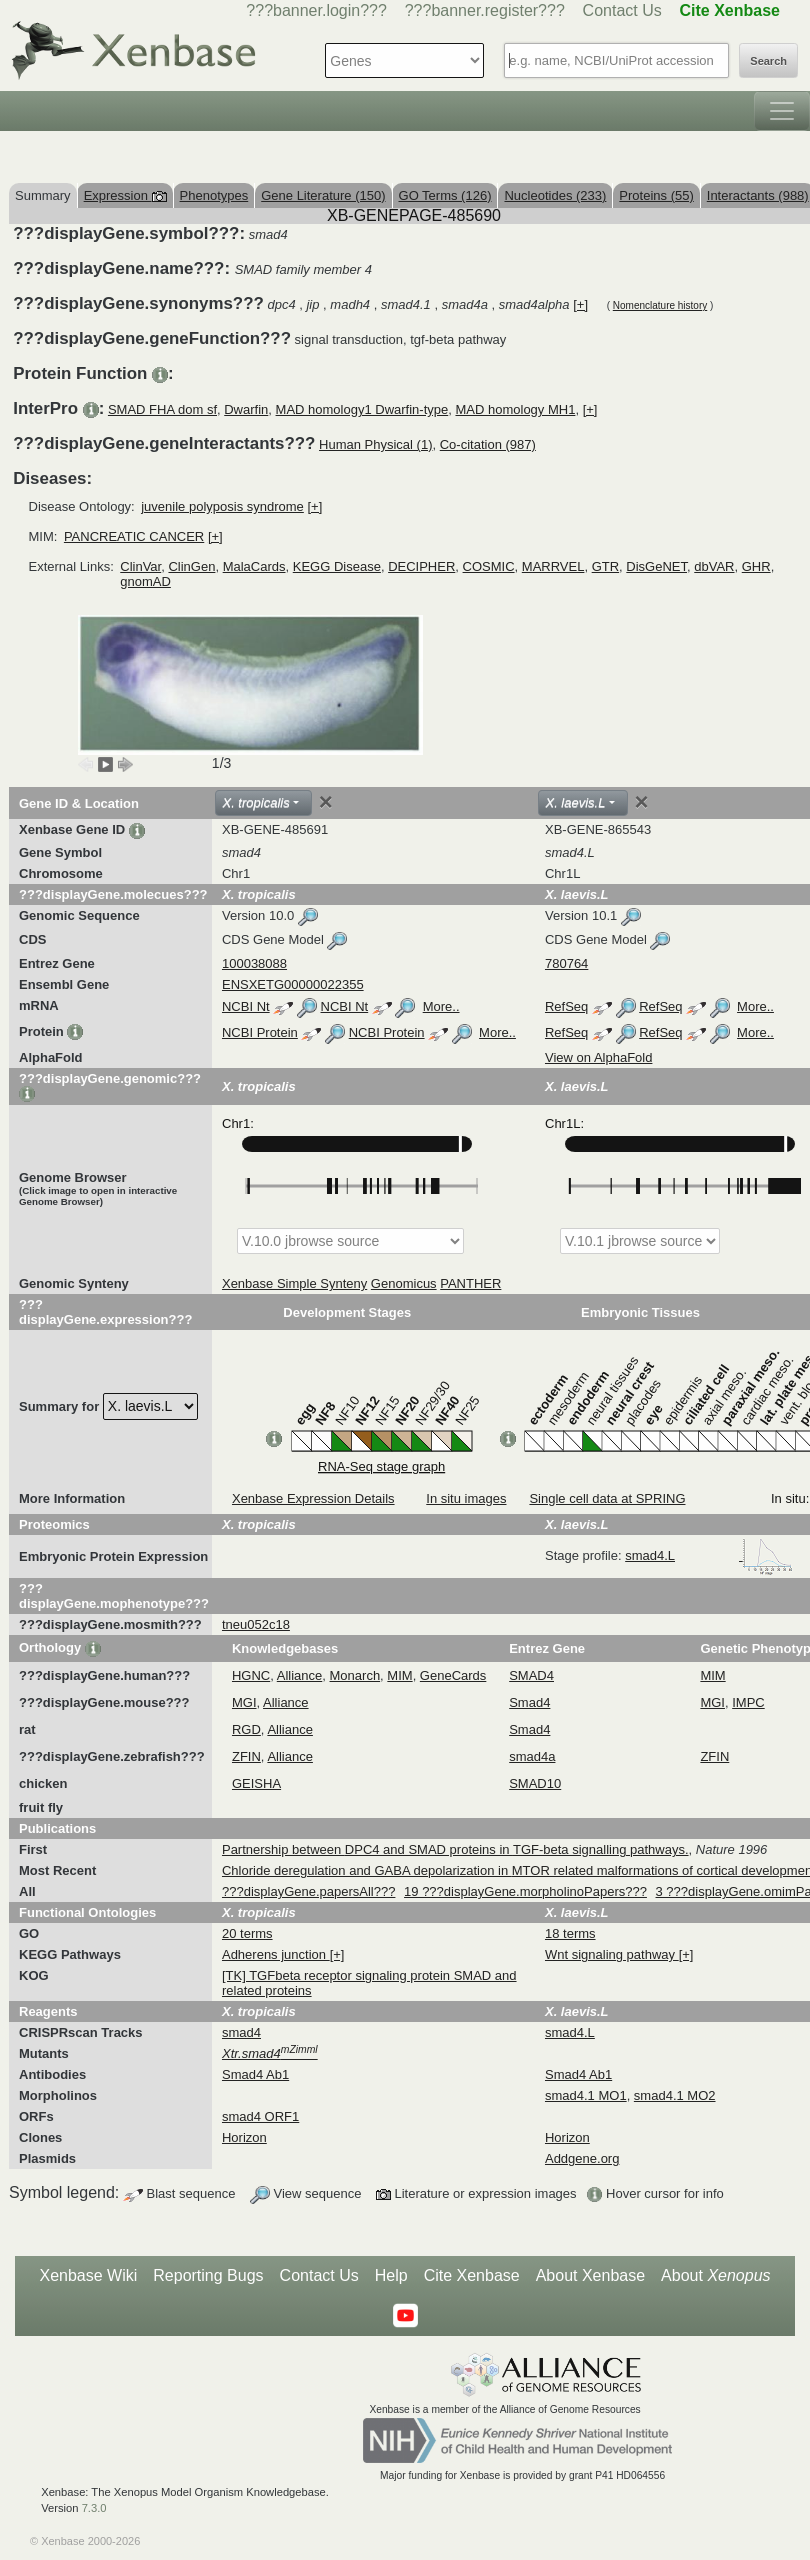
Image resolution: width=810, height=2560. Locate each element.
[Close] (326, 802)
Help (391, 2275)
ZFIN (246, 1756)
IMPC (748, 1702)
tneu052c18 (256, 1624)
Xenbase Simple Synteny (294, 1283)
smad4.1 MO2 (675, 2095)
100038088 (254, 963)
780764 (566, 963)
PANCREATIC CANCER (134, 536)
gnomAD (145, 581)
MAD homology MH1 (515, 409)
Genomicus (404, 1283)
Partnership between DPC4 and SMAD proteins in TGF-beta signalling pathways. (455, 1849)
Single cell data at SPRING (607, 1498)
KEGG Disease (337, 566)
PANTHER (470, 1283)
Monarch (355, 1675)
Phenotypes (214, 195)
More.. (441, 1006)
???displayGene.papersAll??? (308, 1891)
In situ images (466, 1498)
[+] (580, 304)
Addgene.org (582, 2158)
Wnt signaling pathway (612, 1954)
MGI (244, 1702)
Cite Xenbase (472, 2275)
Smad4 (529, 1702)
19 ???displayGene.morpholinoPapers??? (525, 1891)
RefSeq (566, 1006)
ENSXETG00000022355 (293, 984)
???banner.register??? (485, 10)
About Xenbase (590, 2275)
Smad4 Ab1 (255, 2074)
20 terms (247, 1933)
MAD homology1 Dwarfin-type (362, 409)
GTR (605, 566)
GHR (756, 566)
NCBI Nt (246, 1006)
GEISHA (256, 1783)
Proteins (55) (656, 195)
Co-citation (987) (488, 444)
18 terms (570, 1933)
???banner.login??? (316, 10)
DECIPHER (421, 566)
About (715, 2276)
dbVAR (714, 566)
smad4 (241, 2032)
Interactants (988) (758, 195)
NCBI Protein (260, 1032)
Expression (125, 195)
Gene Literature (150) (323, 195)
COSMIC (489, 566)
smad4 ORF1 (260, 2116)
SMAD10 (535, 1783)
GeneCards (453, 1675)
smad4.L (709, 1555)
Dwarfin (246, 409)
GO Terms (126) (445, 195)
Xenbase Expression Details (313, 1498)
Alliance (300, 1675)
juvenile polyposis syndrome (222, 506)
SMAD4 (531, 1675)
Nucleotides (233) (555, 195)
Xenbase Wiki (88, 2275)
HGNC (251, 1675)
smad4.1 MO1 (586, 2095)
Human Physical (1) (375, 444)
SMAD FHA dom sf (162, 409)
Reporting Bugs (208, 2275)
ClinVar (140, 566)
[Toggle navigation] (782, 111)
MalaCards (254, 566)
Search (768, 61)
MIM (399, 1675)
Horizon (244, 2137)
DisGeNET (656, 566)
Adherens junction (276, 1954)
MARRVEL (553, 566)
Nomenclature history (660, 305)
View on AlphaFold (598, 1057)
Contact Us (622, 10)
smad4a (532, 1756)
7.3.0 (94, 2508)
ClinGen (191, 566)
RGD (246, 1729)
